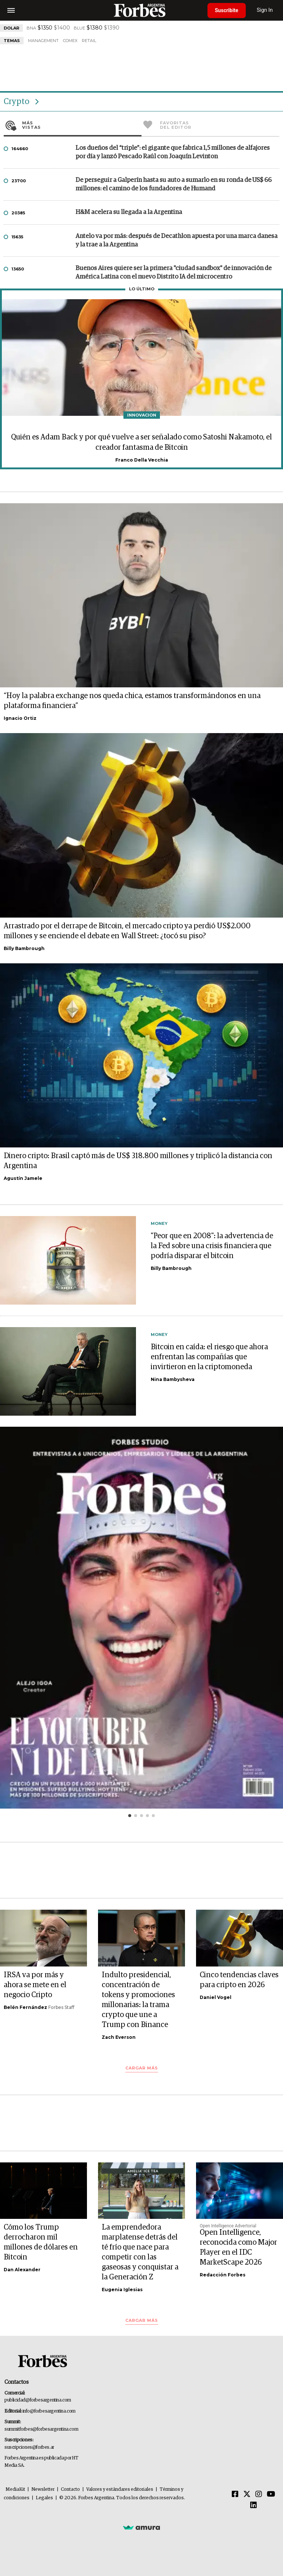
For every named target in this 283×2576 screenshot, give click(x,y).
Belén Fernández (25, 2007)
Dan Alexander (22, 2269)
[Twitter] (247, 2494)
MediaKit (15, 2489)
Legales (44, 2498)
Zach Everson (119, 2037)
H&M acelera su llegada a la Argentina (129, 212)
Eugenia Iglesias (122, 2289)
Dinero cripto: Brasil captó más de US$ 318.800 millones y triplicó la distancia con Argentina (138, 1161)
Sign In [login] (265, 10)
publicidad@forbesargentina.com (37, 2400)
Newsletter (43, 2489)
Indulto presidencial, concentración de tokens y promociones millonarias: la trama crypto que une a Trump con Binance (138, 1999)
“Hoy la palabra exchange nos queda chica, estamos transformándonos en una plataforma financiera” (132, 700)
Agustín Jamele (23, 1178)
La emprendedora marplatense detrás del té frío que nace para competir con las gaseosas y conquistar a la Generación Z (140, 2252)
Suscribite (226, 10)
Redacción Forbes (222, 2275)
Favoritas (219, 125)
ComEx (70, 40)
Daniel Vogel (215, 1997)
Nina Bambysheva (173, 1379)
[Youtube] (271, 2494)
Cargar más (141, 2068)
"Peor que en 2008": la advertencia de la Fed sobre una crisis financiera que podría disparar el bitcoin (212, 1246)
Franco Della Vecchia (141, 460)
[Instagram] (258, 2494)
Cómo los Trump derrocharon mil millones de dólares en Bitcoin (41, 2242)
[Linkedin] (253, 2505)
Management (43, 40)
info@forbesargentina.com (49, 2411)
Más (82, 125)
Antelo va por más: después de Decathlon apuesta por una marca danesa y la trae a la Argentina (176, 240)
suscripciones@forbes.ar (29, 2447)
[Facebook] (235, 2494)
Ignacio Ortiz (20, 718)
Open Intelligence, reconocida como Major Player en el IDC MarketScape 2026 (238, 2247)
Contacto (70, 2489)
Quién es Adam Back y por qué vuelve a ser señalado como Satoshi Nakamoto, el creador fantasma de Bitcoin (141, 442)
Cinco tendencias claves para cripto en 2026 (239, 1980)
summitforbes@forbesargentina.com (41, 2429)
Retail (89, 40)
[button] (129, 1815)
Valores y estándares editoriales (119, 2489)
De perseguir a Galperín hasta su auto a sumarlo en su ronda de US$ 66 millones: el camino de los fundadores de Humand (174, 184)
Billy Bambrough (24, 948)
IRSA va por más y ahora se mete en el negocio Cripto (35, 1985)
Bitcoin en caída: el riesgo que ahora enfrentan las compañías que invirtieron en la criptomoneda (209, 1357)
